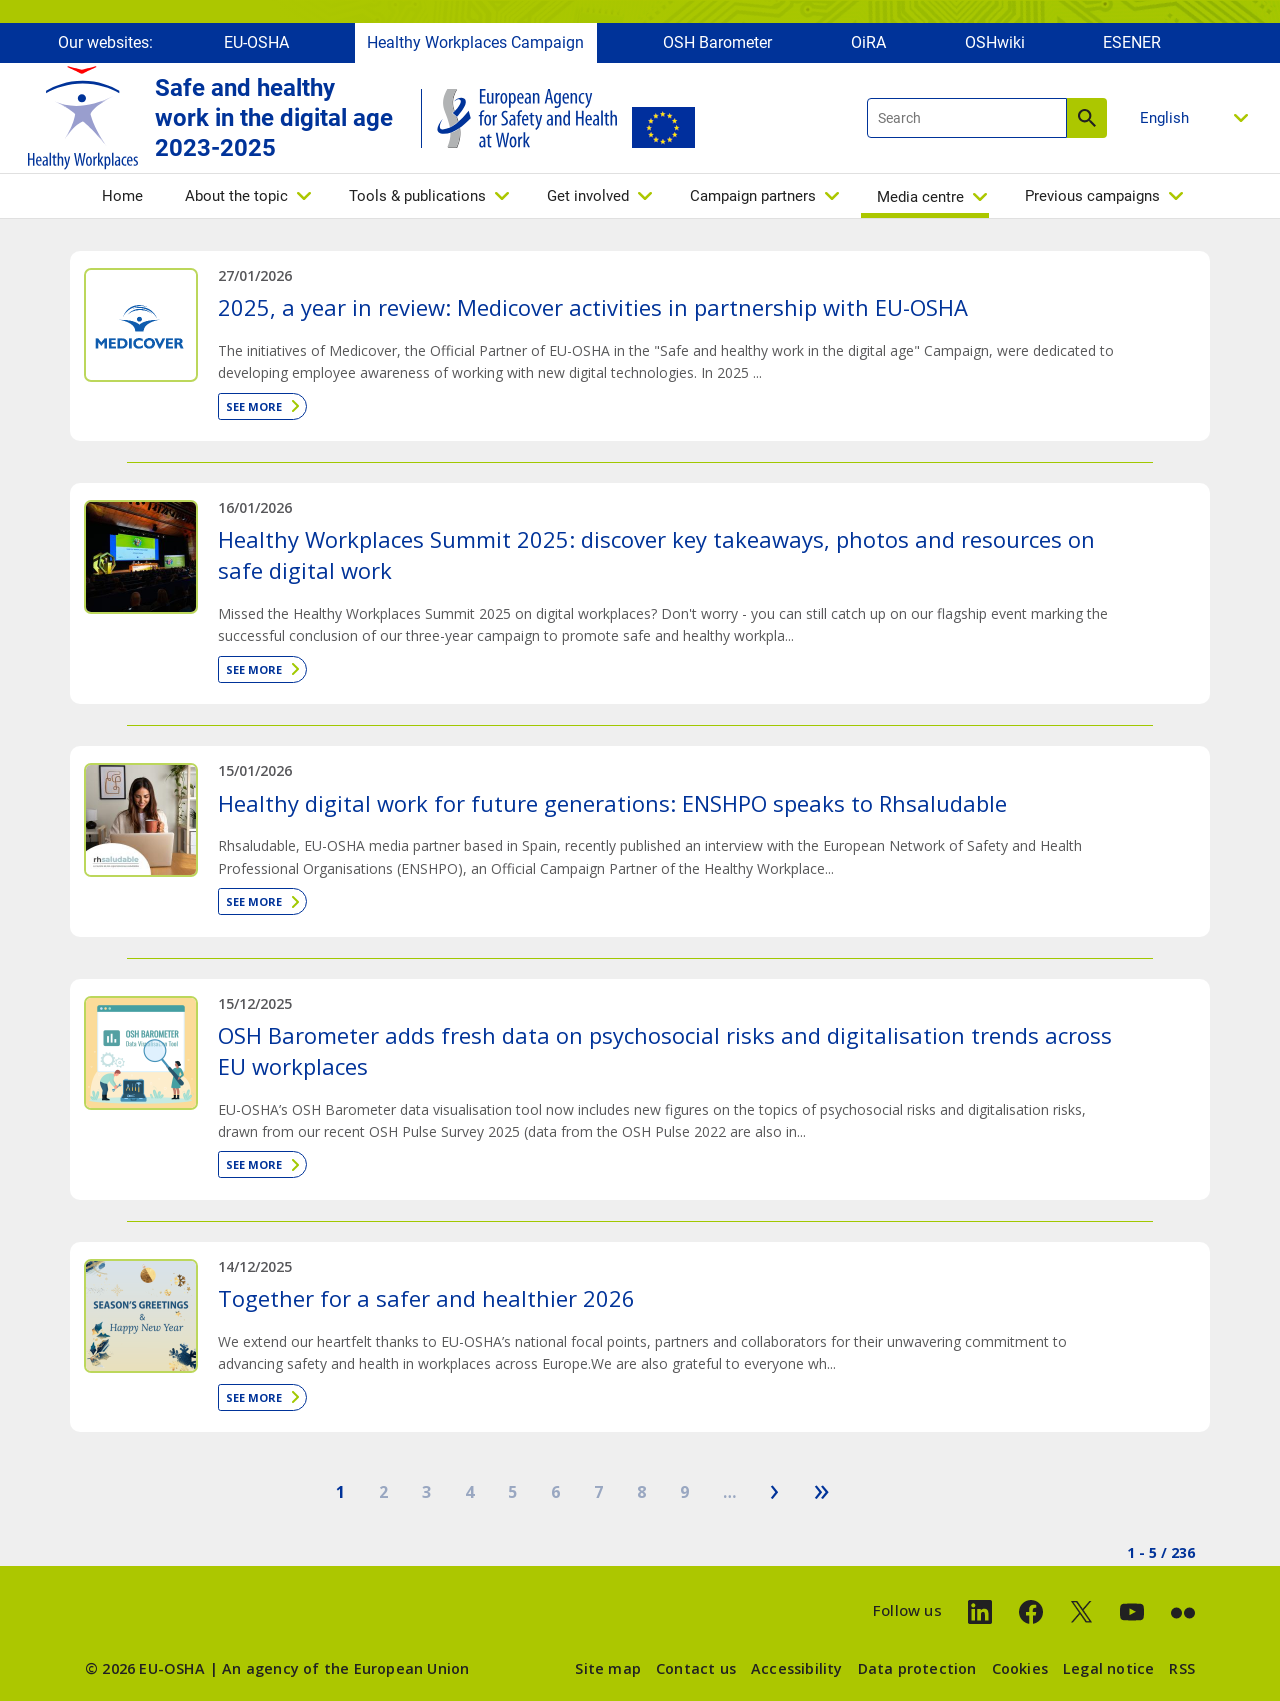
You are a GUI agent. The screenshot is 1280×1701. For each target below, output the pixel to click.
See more (254, 406)
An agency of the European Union (345, 1668)
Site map (608, 1668)
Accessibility (797, 1668)
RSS (1182, 1668)
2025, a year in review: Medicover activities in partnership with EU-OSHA (593, 307)
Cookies (1020, 1668)
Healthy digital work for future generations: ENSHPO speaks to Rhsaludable (612, 803)
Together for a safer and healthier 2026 (426, 1298)
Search (1087, 123)
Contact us (696, 1668)
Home (122, 201)
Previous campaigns (1092, 201)
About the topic (236, 201)
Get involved (588, 201)
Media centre (920, 202)
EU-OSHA (256, 47)
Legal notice (1108, 1668)
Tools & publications (417, 201)
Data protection (917, 1668)
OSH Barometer (717, 47)
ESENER (1132, 47)
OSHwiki (995, 47)
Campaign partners (753, 201)
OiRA (868, 47)
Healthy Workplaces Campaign (475, 47)
